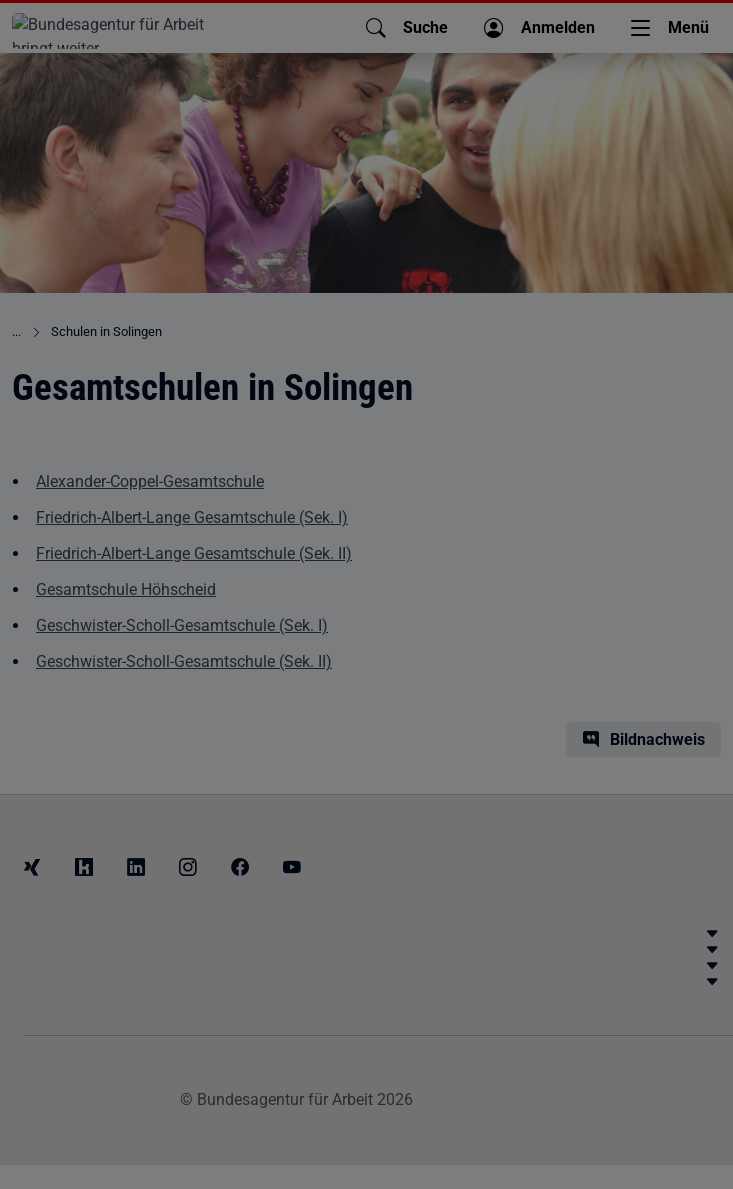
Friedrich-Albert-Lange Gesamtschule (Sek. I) (192, 517)
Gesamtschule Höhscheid (126, 589)
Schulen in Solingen (106, 331)
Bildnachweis (657, 739)
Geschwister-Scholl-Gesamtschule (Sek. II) (184, 661)
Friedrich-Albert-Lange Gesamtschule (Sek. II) (194, 553)
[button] (407, 28)
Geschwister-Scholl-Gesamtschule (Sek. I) (182, 625)
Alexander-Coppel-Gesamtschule (150, 481)
